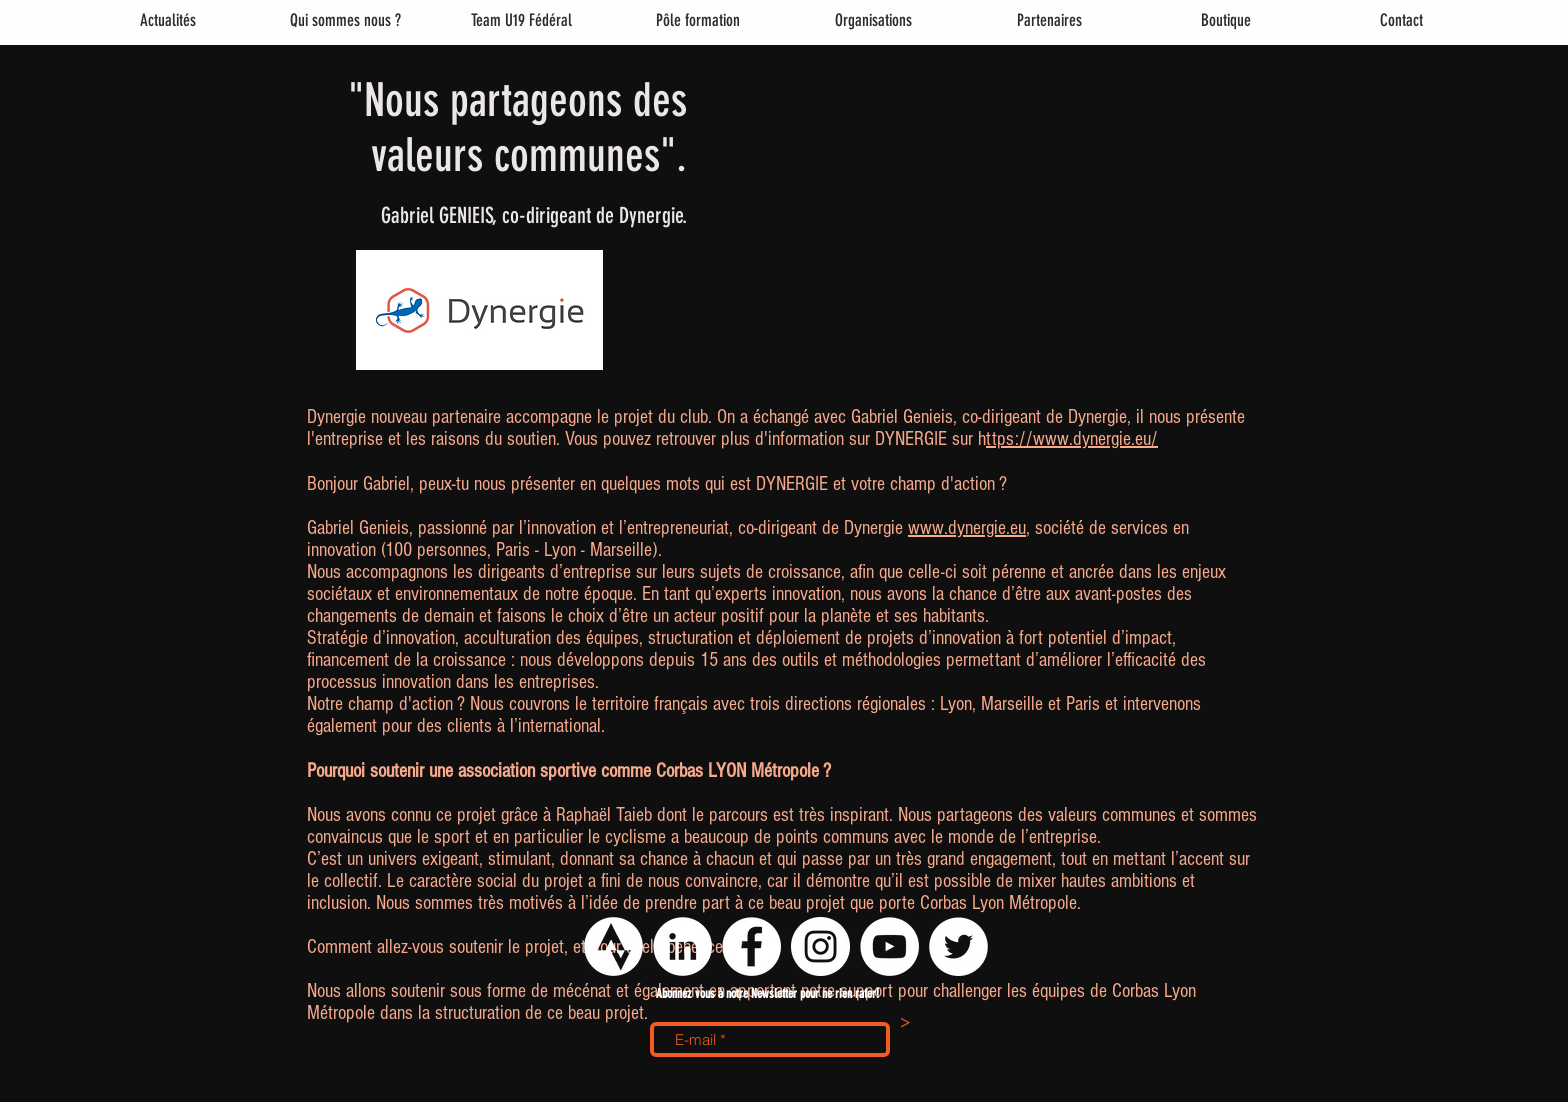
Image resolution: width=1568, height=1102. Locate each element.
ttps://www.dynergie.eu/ (1072, 439)
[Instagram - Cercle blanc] (820, 946)
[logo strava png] (613, 946)
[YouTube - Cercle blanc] (889, 946)
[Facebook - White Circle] (751, 946)
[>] (905, 1024)
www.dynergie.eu (967, 528)
